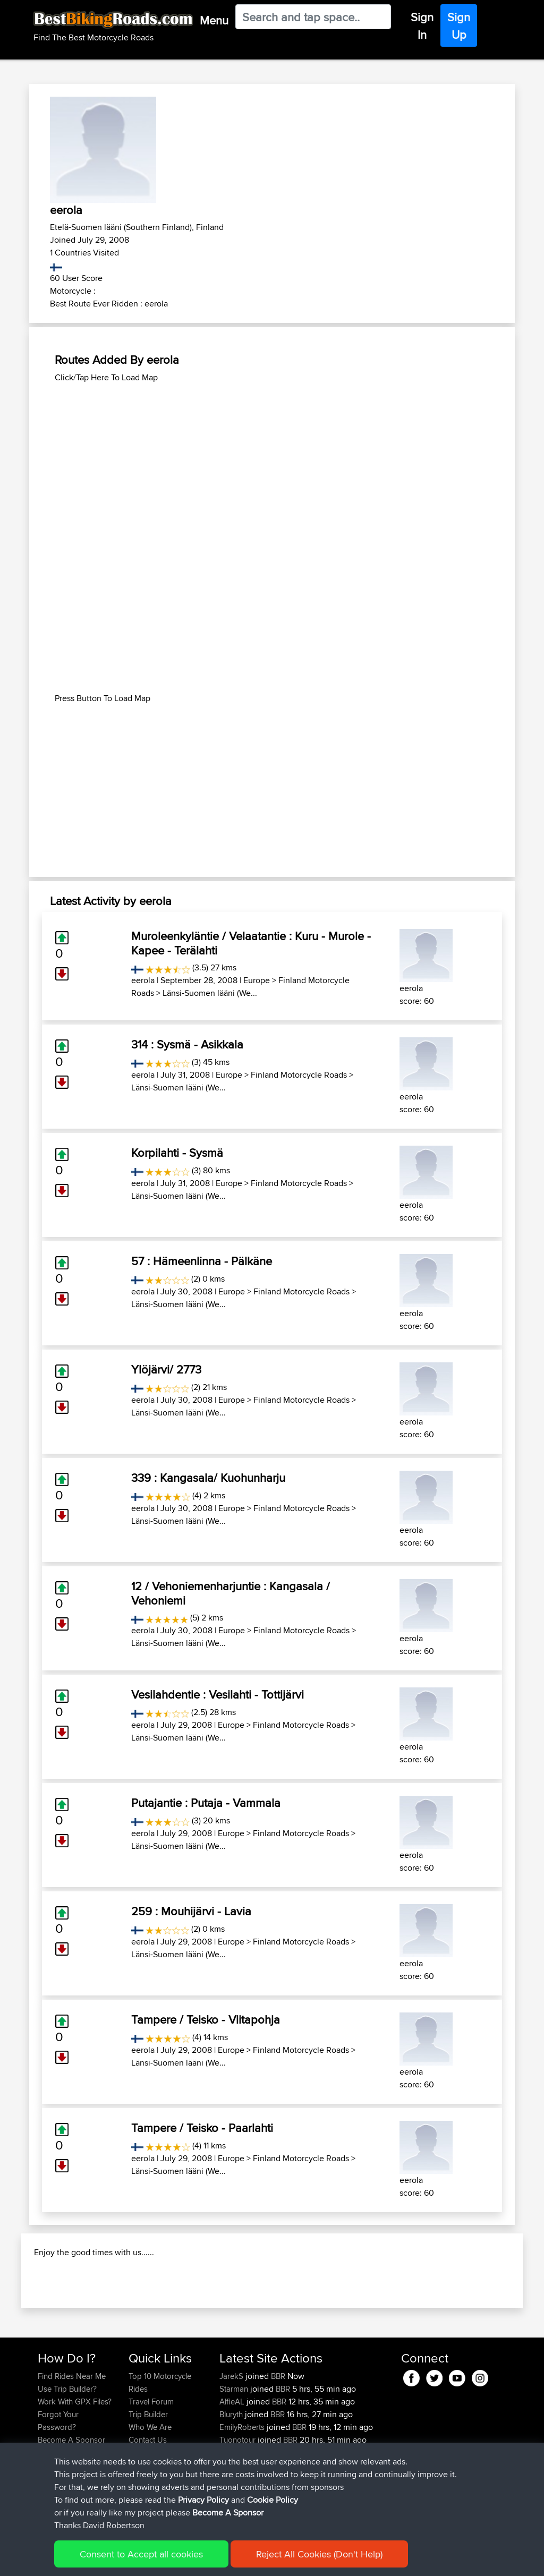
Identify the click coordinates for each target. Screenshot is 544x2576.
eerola (143, 980)
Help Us (143, 2509)
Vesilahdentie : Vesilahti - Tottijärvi (217, 1694)
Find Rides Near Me (72, 2432)
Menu (214, 20)
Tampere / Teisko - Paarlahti (202, 2127)
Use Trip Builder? (67, 2445)
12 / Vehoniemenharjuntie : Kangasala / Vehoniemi (230, 1592)
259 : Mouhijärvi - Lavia (191, 1911)
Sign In (422, 25)
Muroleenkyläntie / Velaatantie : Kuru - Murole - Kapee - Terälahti (251, 942)
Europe (256, 980)
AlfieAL (232, 2458)
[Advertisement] (272, 458)
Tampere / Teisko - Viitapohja (205, 2019)
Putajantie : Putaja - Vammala (205, 1802)
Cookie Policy (233, 2560)
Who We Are (150, 2483)
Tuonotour (238, 2496)
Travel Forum (151, 2458)
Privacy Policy (180, 2560)
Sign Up (458, 25)
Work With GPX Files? (75, 2458)
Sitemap (137, 2560)
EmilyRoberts (243, 2483)
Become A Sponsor (71, 2496)
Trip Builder (148, 2471)
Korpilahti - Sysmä (177, 1152)
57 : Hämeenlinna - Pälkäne (201, 1260)
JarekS (232, 2432)
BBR (278, 2432)
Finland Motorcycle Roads (299, 1075)
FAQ (45, 2509)
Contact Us (148, 2496)
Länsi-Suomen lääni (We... (210, 993)
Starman (234, 2445)
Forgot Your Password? (58, 2477)
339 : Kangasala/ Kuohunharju (208, 1477)
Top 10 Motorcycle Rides (160, 2439)
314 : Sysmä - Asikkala (187, 1044)
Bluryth (232, 2471)
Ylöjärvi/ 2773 (166, 1369)
